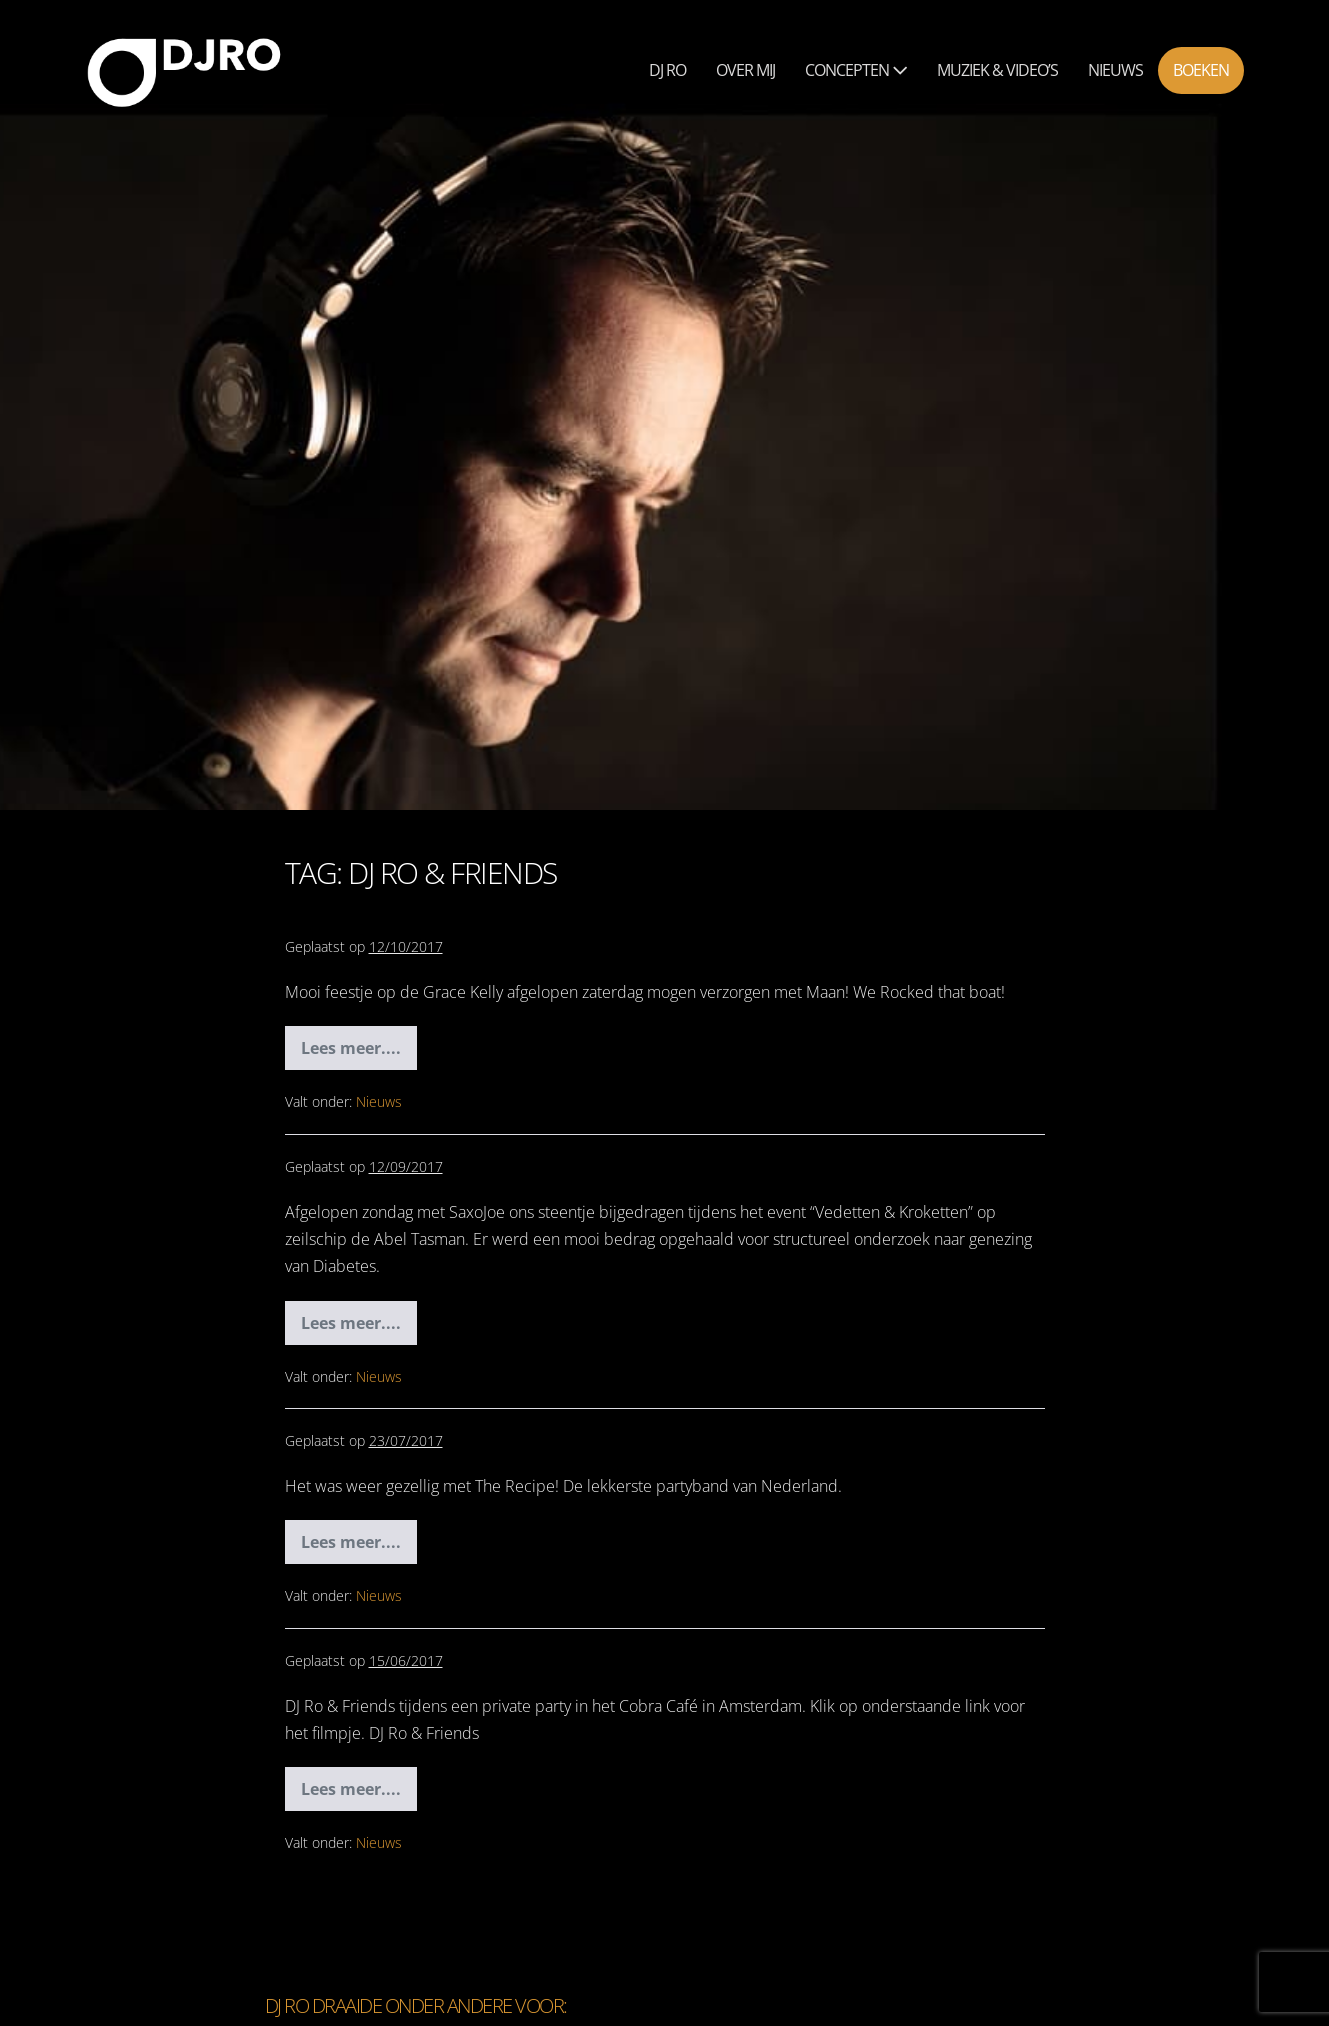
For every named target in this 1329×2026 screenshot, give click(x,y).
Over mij (745, 70)
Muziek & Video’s (997, 70)
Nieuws (1115, 70)
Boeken (1201, 70)
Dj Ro (667, 70)
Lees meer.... (359, 1053)
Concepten (856, 70)
